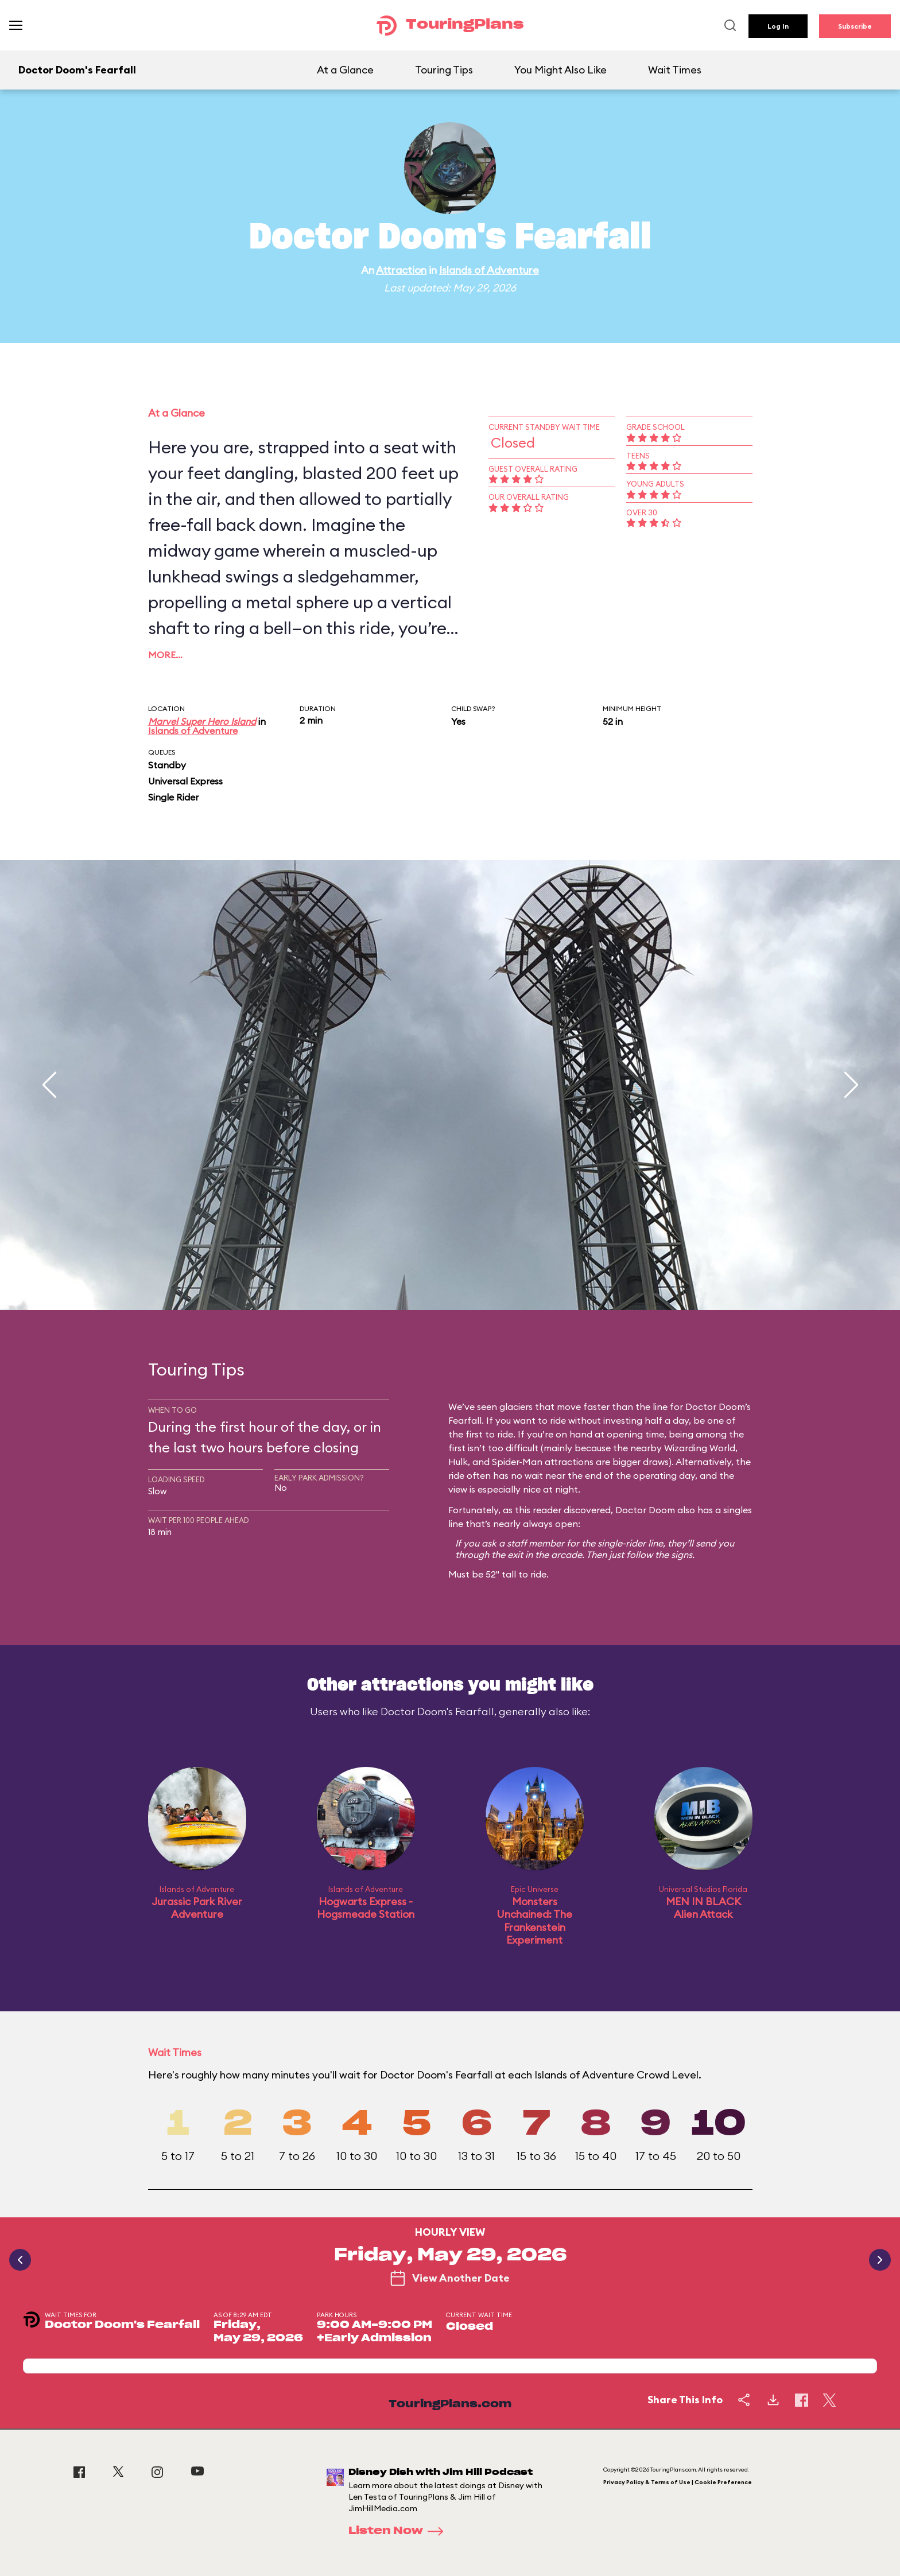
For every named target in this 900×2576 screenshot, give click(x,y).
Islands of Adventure (489, 270)
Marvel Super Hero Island (202, 721)
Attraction (401, 270)
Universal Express (185, 781)
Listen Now (399, 2531)
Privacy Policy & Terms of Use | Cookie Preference (677, 2482)
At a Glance (345, 69)
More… (165, 654)
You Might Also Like (560, 69)
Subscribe (855, 26)
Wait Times (674, 69)
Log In (778, 26)
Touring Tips (444, 69)
